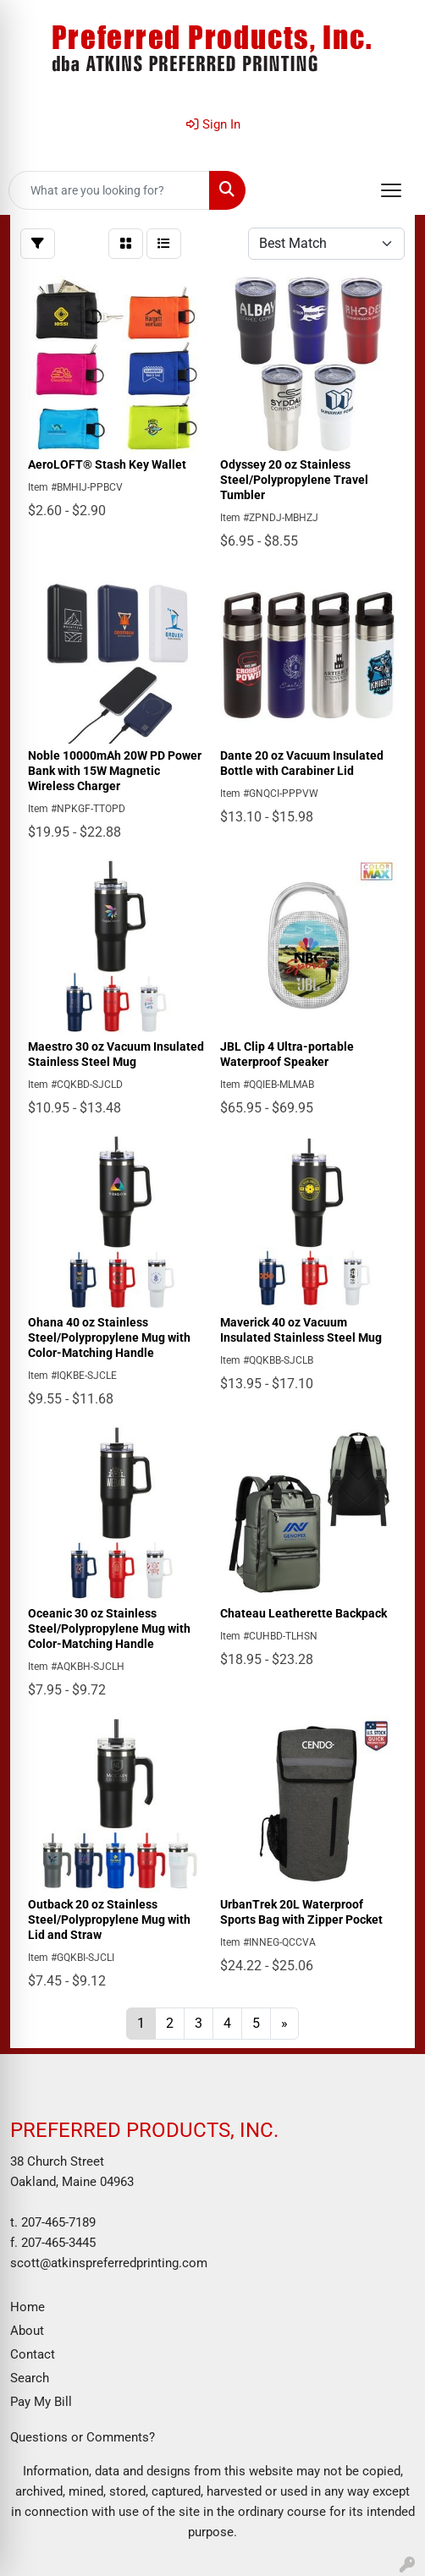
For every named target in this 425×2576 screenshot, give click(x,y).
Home (27, 2307)
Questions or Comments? (82, 2437)
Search (29, 2378)
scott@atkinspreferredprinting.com (108, 2263)
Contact (32, 2354)
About (27, 2330)
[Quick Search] (109, 190)
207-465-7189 (58, 2222)
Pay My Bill (41, 2401)
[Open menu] (391, 190)
